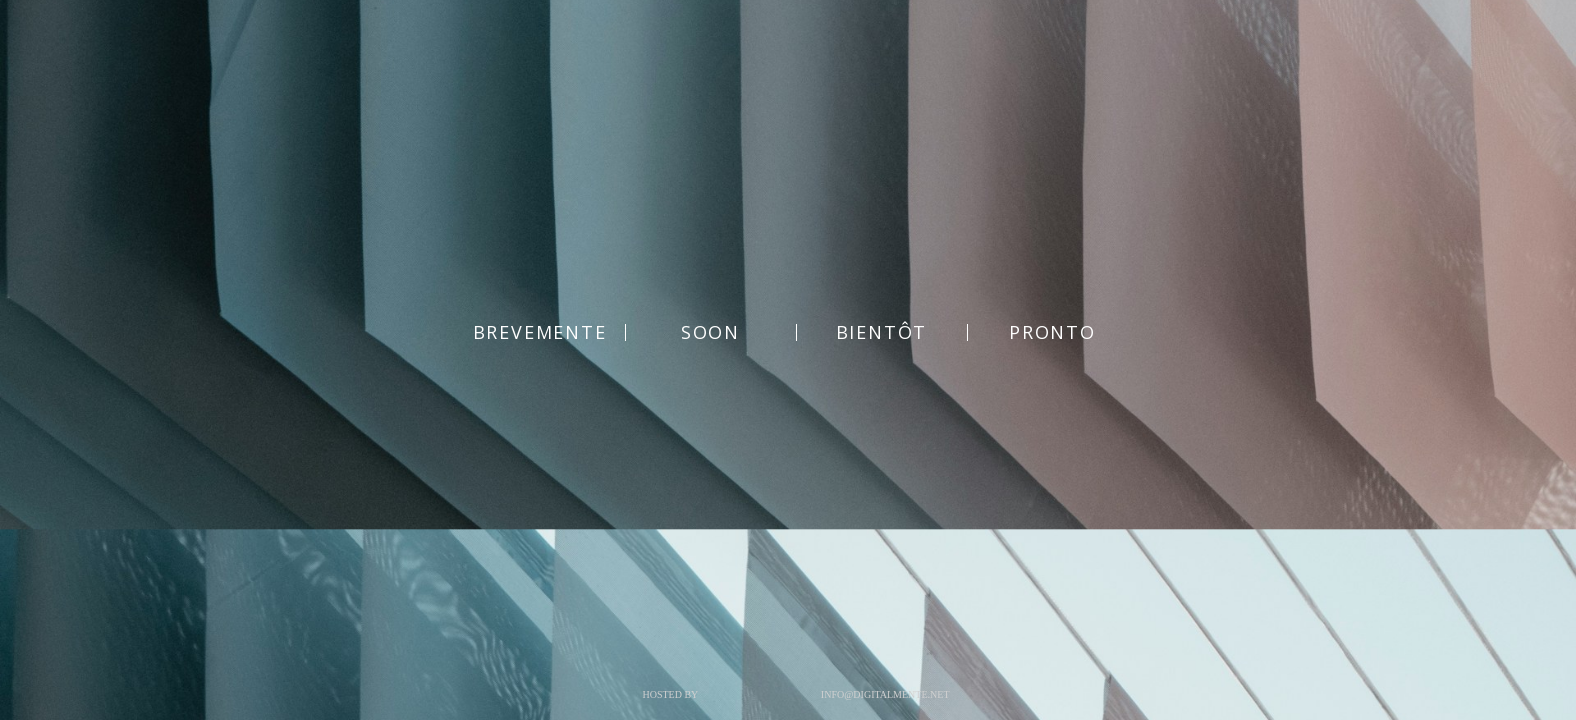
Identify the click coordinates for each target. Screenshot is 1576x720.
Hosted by (670, 694)
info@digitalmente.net (885, 694)
